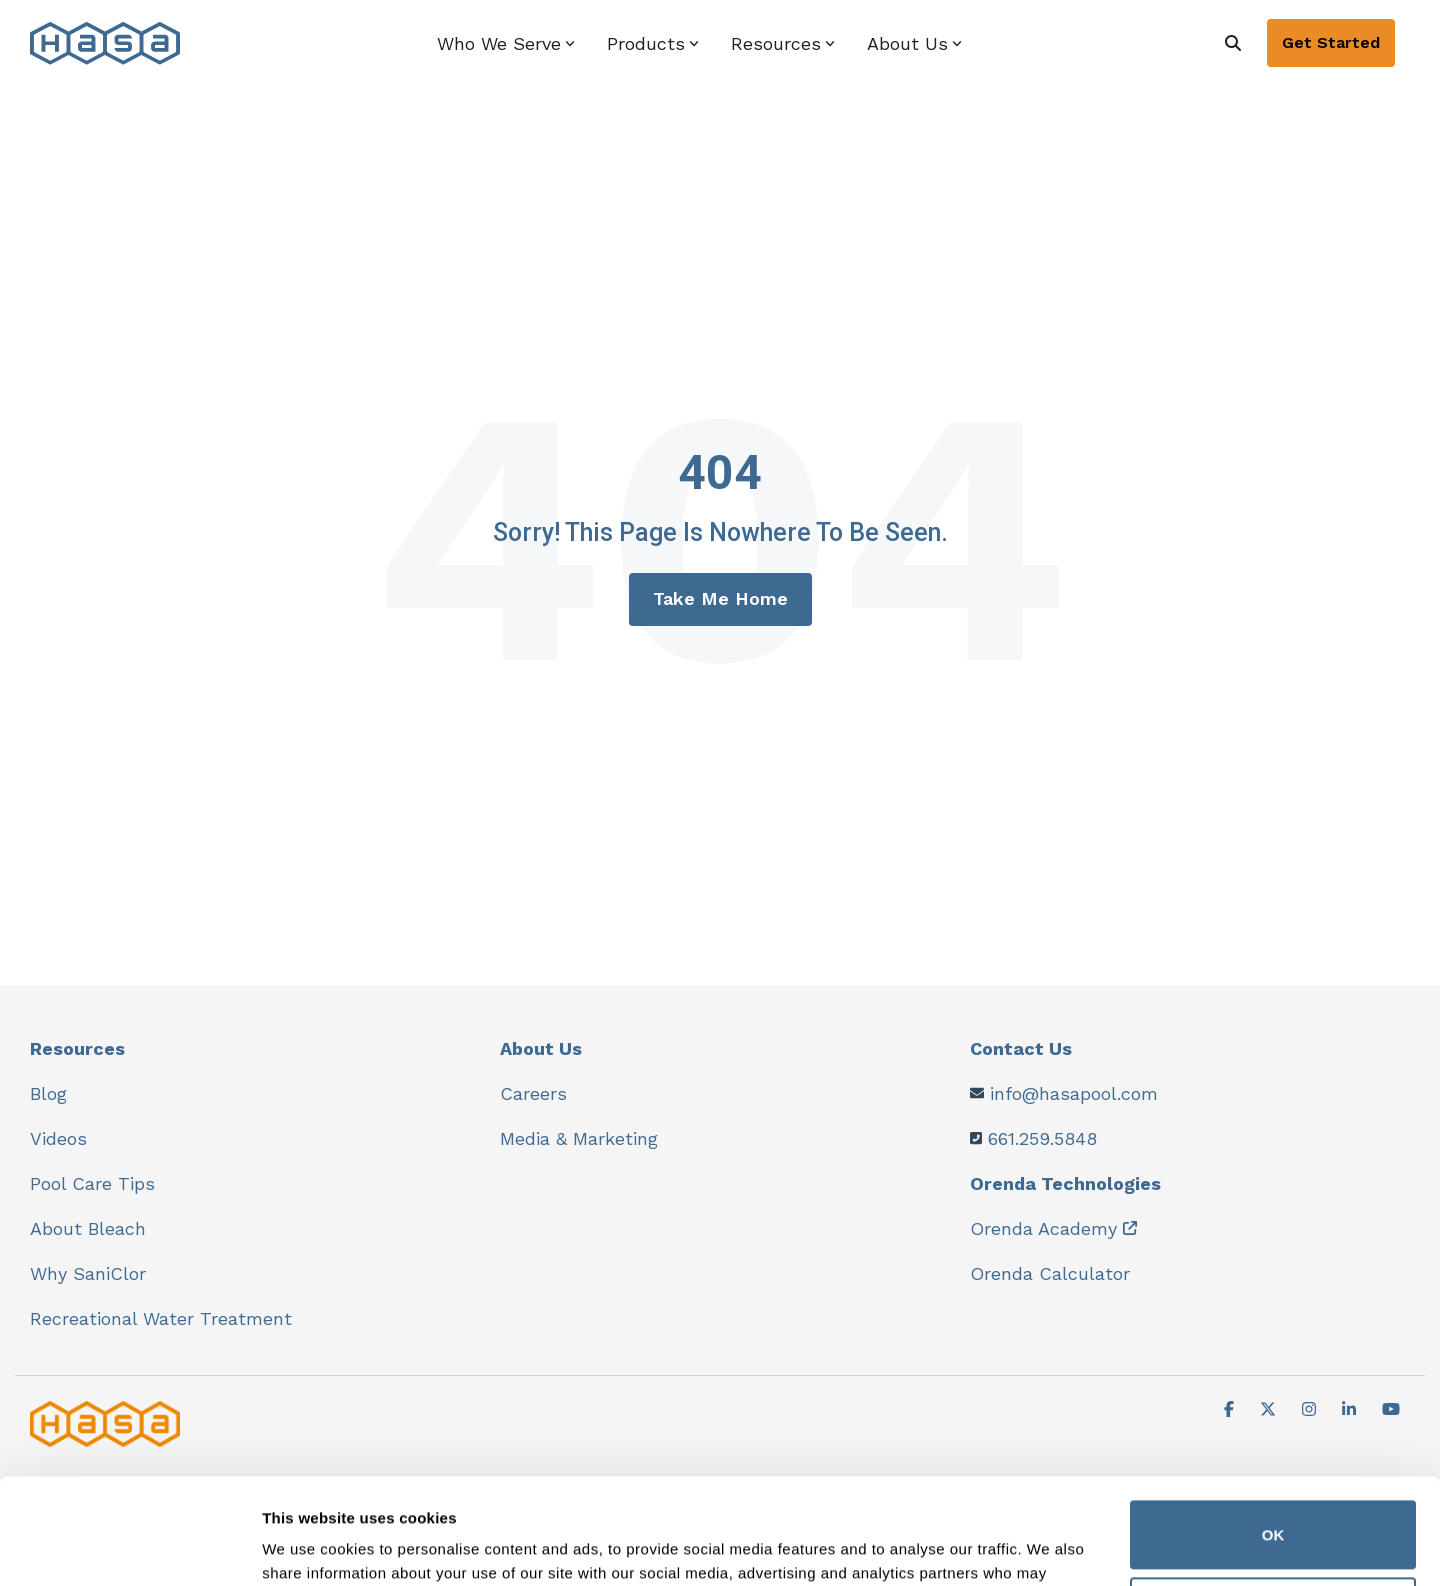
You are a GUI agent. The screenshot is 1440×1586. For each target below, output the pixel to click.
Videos (58, 1138)
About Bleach (88, 1228)
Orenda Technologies (1065, 1183)
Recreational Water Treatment (161, 1318)
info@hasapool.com (1074, 1093)
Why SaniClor (88, 1273)
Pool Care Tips (92, 1183)
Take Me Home (720, 598)
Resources (77, 1048)
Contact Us (1021, 1048)
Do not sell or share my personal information (1273, 1506)
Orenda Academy (1043, 1228)
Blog (48, 1093)
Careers (533, 1093)
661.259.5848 (1042, 1138)
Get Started (1331, 42)
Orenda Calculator (1050, 1273)
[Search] (1233, 43)
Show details (308, 1546)
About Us (541, 1048)
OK (1273, 1429)
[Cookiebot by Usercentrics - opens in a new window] (129, 1547)
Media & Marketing (579, 1138)
